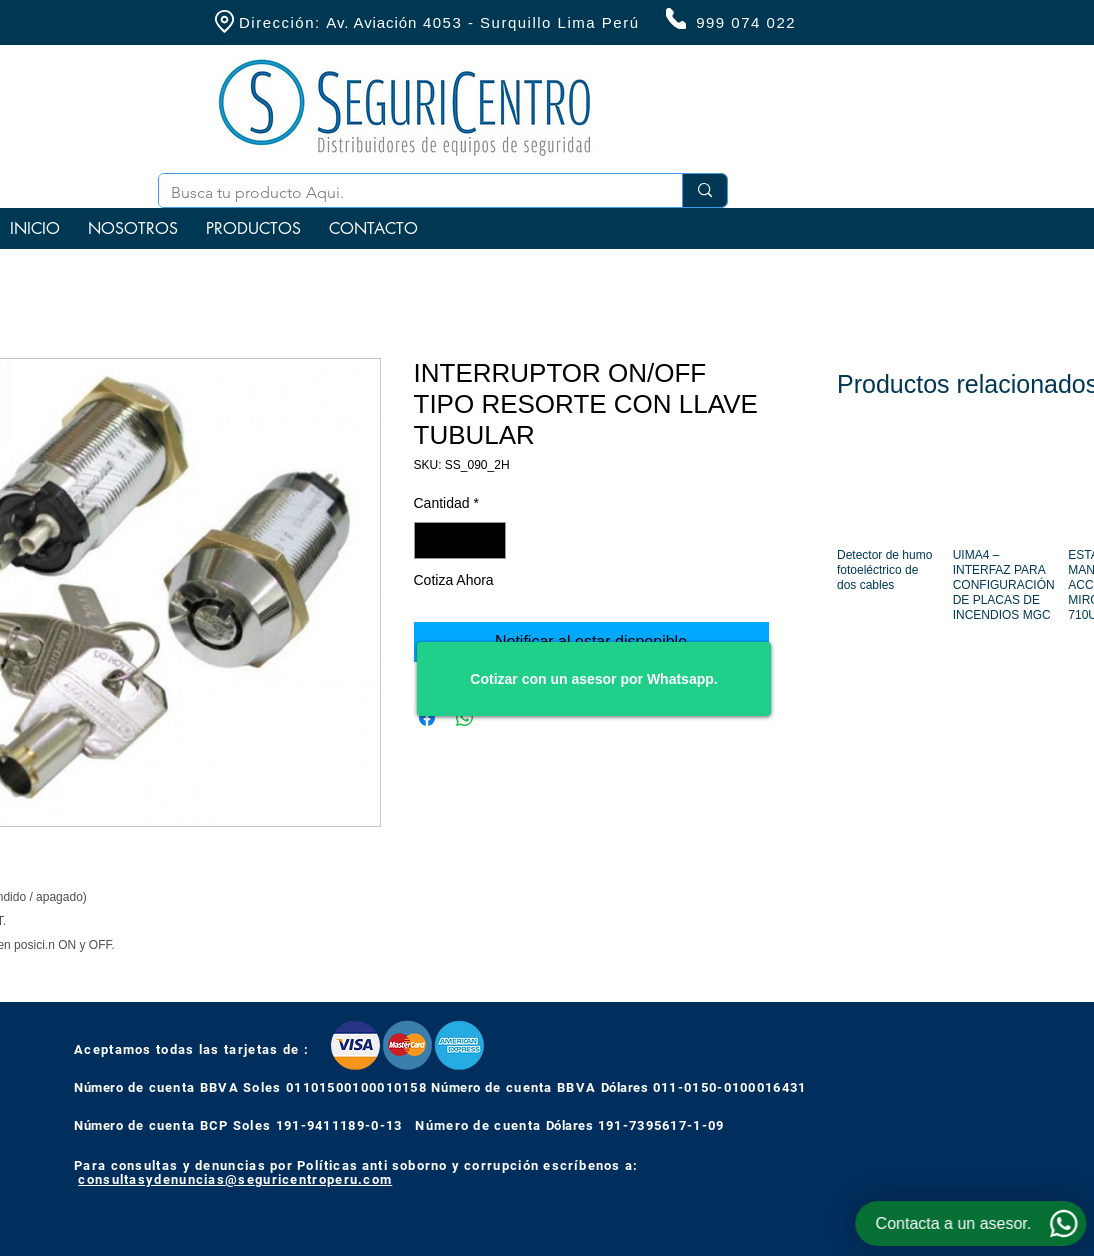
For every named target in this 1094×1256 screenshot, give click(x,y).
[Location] (224, 21)
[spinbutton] (460, 540)
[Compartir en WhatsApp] (465, 718)
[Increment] (490, 540)
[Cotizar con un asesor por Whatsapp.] (594, 679)
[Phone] (676, 18)
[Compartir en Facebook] (427, 718)
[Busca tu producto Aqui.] (405, 193)
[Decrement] (429, 540)
